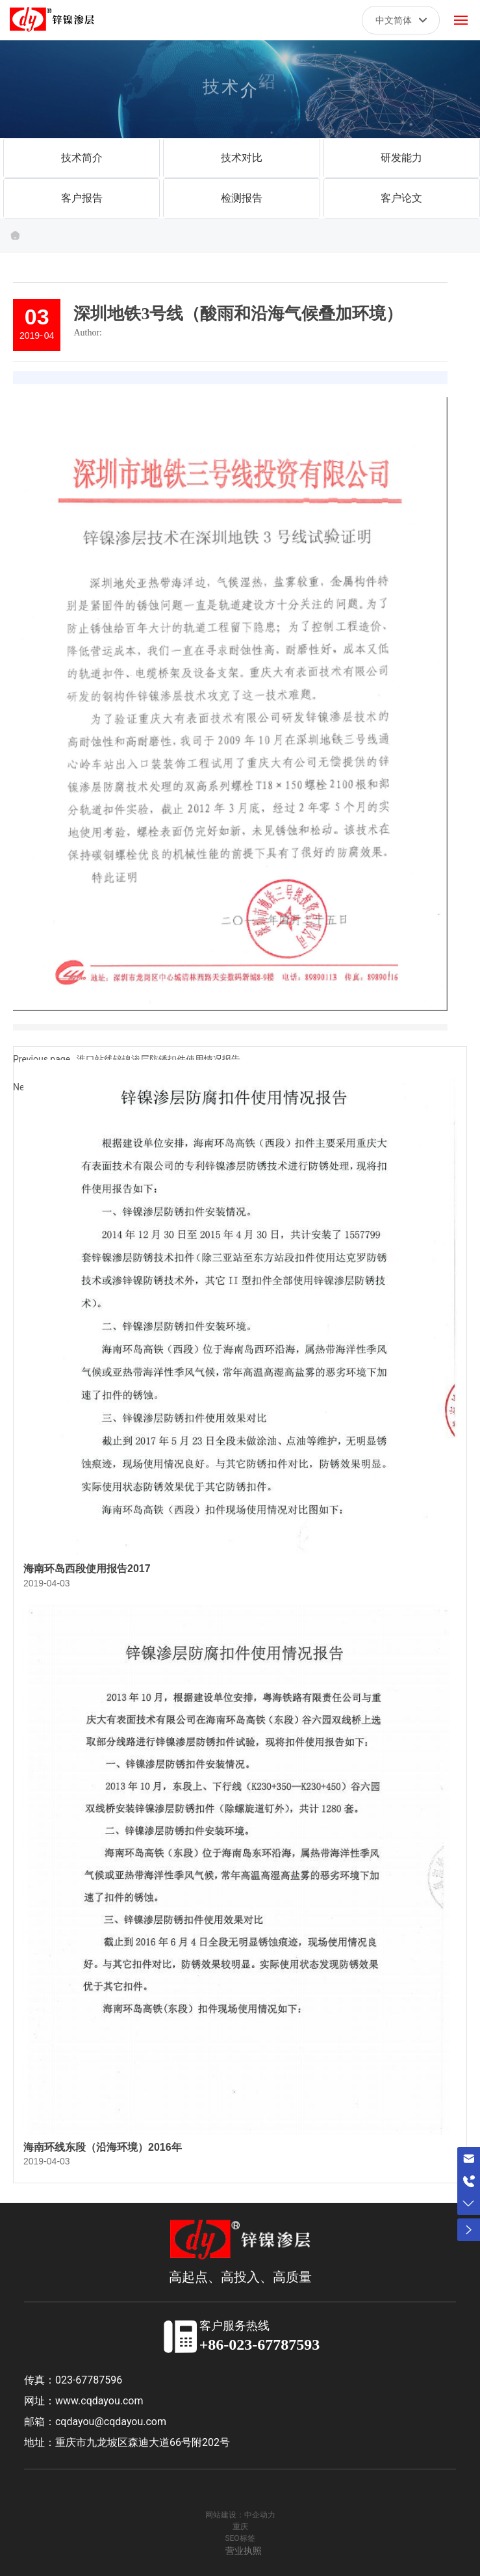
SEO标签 (240, 2538)
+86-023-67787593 (259, 2344)
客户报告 (82, 198)
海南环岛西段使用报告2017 (87, 1568)
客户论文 (401, 198)
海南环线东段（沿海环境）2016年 (102, 2147)
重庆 (240, 2526)
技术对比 (241, 157)
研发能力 (401, 157)
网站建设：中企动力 (240, 2514)
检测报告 (241, 198)
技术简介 (82, 157)
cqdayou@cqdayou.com (110, 2421)
